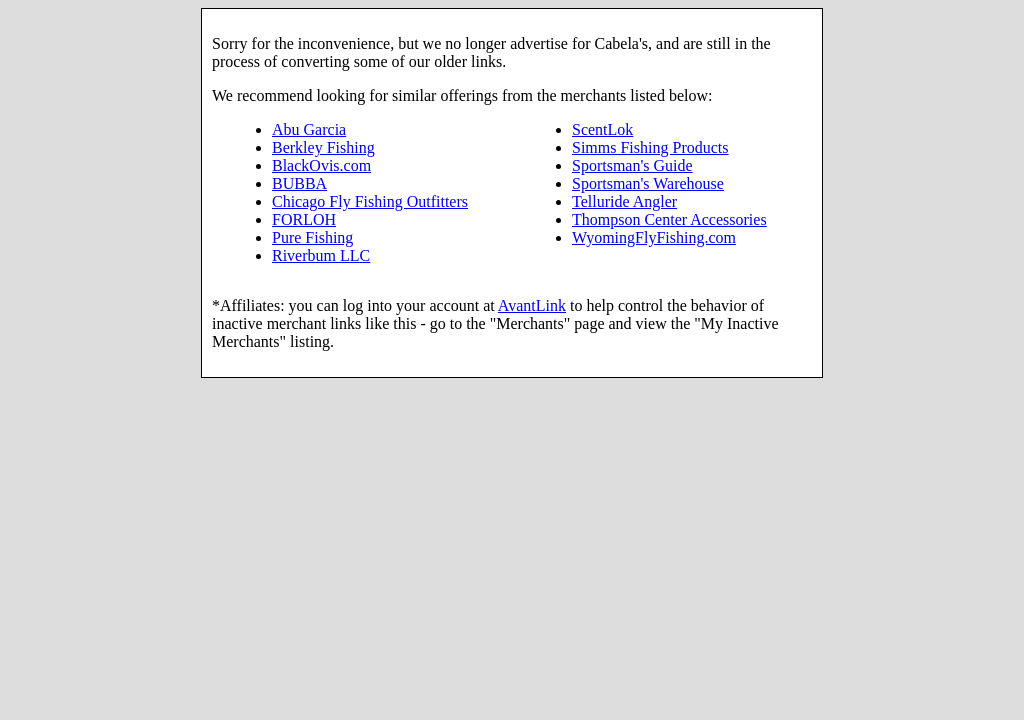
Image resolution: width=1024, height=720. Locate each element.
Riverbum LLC (321, 255)
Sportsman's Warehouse (648, 183)
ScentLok (602, 129)
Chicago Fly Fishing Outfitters (370, 201)
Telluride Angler (624, 201)
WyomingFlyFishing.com (654, 237)
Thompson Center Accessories (669, 219)
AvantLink (532, 305)
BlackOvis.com (321, 165)
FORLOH (304, 219)
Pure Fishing (312, 237)
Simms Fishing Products (650, 147)
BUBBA (299, 183)
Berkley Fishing (323, 147)
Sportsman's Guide (632, 165)
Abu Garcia (309, 129)
